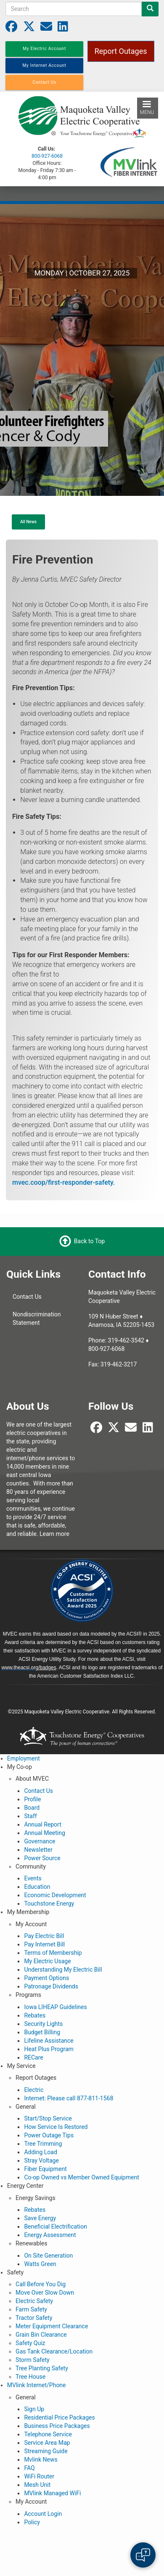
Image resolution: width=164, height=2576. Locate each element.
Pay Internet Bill (44, 1944)
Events (32, 1878)
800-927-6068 (47, 156)
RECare (33, 2057)
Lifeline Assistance (48, 2040)
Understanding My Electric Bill (63, 1969)
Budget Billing (42, 2032)
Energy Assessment (50, 2235)
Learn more (54, 1533)
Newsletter (38, 1849)
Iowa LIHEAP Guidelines (55, 2007)
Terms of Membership (53, 1952)
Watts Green (40, 2264)
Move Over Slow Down (45, 2292)
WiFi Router (39, 2476)
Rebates (34, 2015)
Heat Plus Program (48, 2049)
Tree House (30, 2376)
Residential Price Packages (59, 2417)
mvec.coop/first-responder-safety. (63, 1182)
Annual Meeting (44, 1832)
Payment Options (46, 1978)
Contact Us (27, 1296)
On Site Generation (48, 2255)
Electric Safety (34, 2301)
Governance (39, 1841)
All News (28, 521)
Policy (32, 2522)
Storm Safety (33, 2359)
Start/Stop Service (48, 2118)
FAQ (29, 2468)
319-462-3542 (126, 1340)
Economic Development (55, 1895)
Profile (32, 1799)
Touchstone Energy (49, 1903)
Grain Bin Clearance (41, 2334)
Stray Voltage (41, 2160)
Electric (33, 2089)
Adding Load (40, 2152)
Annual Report (42, 1824)
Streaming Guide (45, 2451)
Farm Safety (31, 2309)
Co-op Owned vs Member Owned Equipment (81, 2177)
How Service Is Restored (55, 2126)
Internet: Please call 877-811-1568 (68, 2098)
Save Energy (40, 2218)
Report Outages (121, 51)
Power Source (42, 1858)
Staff (30, 1816)
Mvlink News (40, 2459)
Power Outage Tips (49, 2135)
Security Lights (43, 2023)
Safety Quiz (30, 2343)
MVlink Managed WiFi (52, 2493)
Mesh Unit (37, 2484)
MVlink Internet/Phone (36, 2385)
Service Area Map (47, 2442)
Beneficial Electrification (55, 2226)
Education (37, 1886)
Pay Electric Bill (44, 1936)
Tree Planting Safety (42, 2368)
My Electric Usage (47, 1961)
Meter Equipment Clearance (52, 2326)
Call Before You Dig (41, 2284)
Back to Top (89, 1240)
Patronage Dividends (51, 1986)
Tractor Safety (34, 2317)
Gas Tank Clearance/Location (54, 2351)
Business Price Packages (57, 2425)
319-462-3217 (119, 1364)
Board (32, 1807)
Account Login (43, 2513)
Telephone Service (48, 2434)
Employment (23, 1758)
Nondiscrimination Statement (37, 1318)
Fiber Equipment (45, 2169)
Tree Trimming (43, 2143)
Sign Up (34, 2409)
